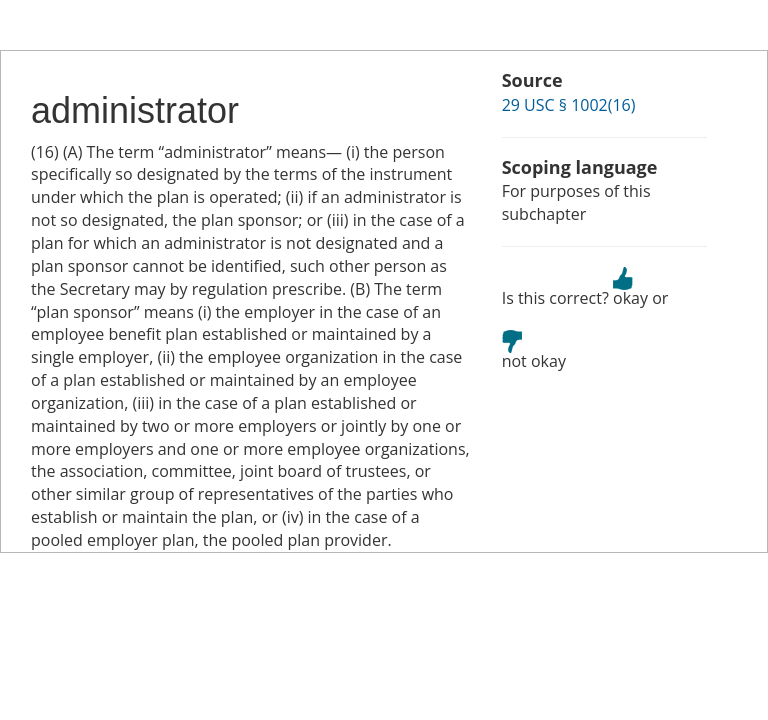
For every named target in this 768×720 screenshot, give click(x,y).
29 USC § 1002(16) (569, 105)
